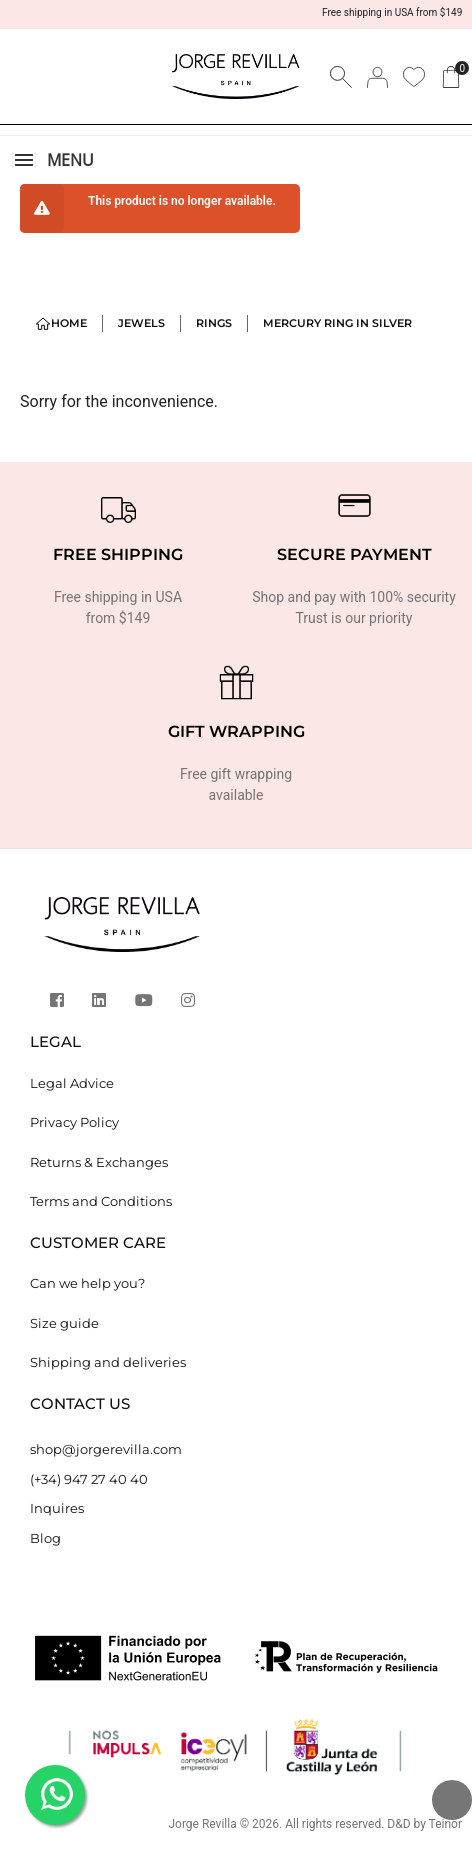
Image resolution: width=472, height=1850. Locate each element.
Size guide (64, 1323)
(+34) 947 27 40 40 (89, 1479)
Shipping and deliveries (108, 1362)
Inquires (57, 1508)
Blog (45, 1538)
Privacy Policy (74, 1122)
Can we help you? (87, 1283)
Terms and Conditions (101, 1201)
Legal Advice (72, 1083)
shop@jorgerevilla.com (106, 1449)
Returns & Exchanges (99, 1162)
